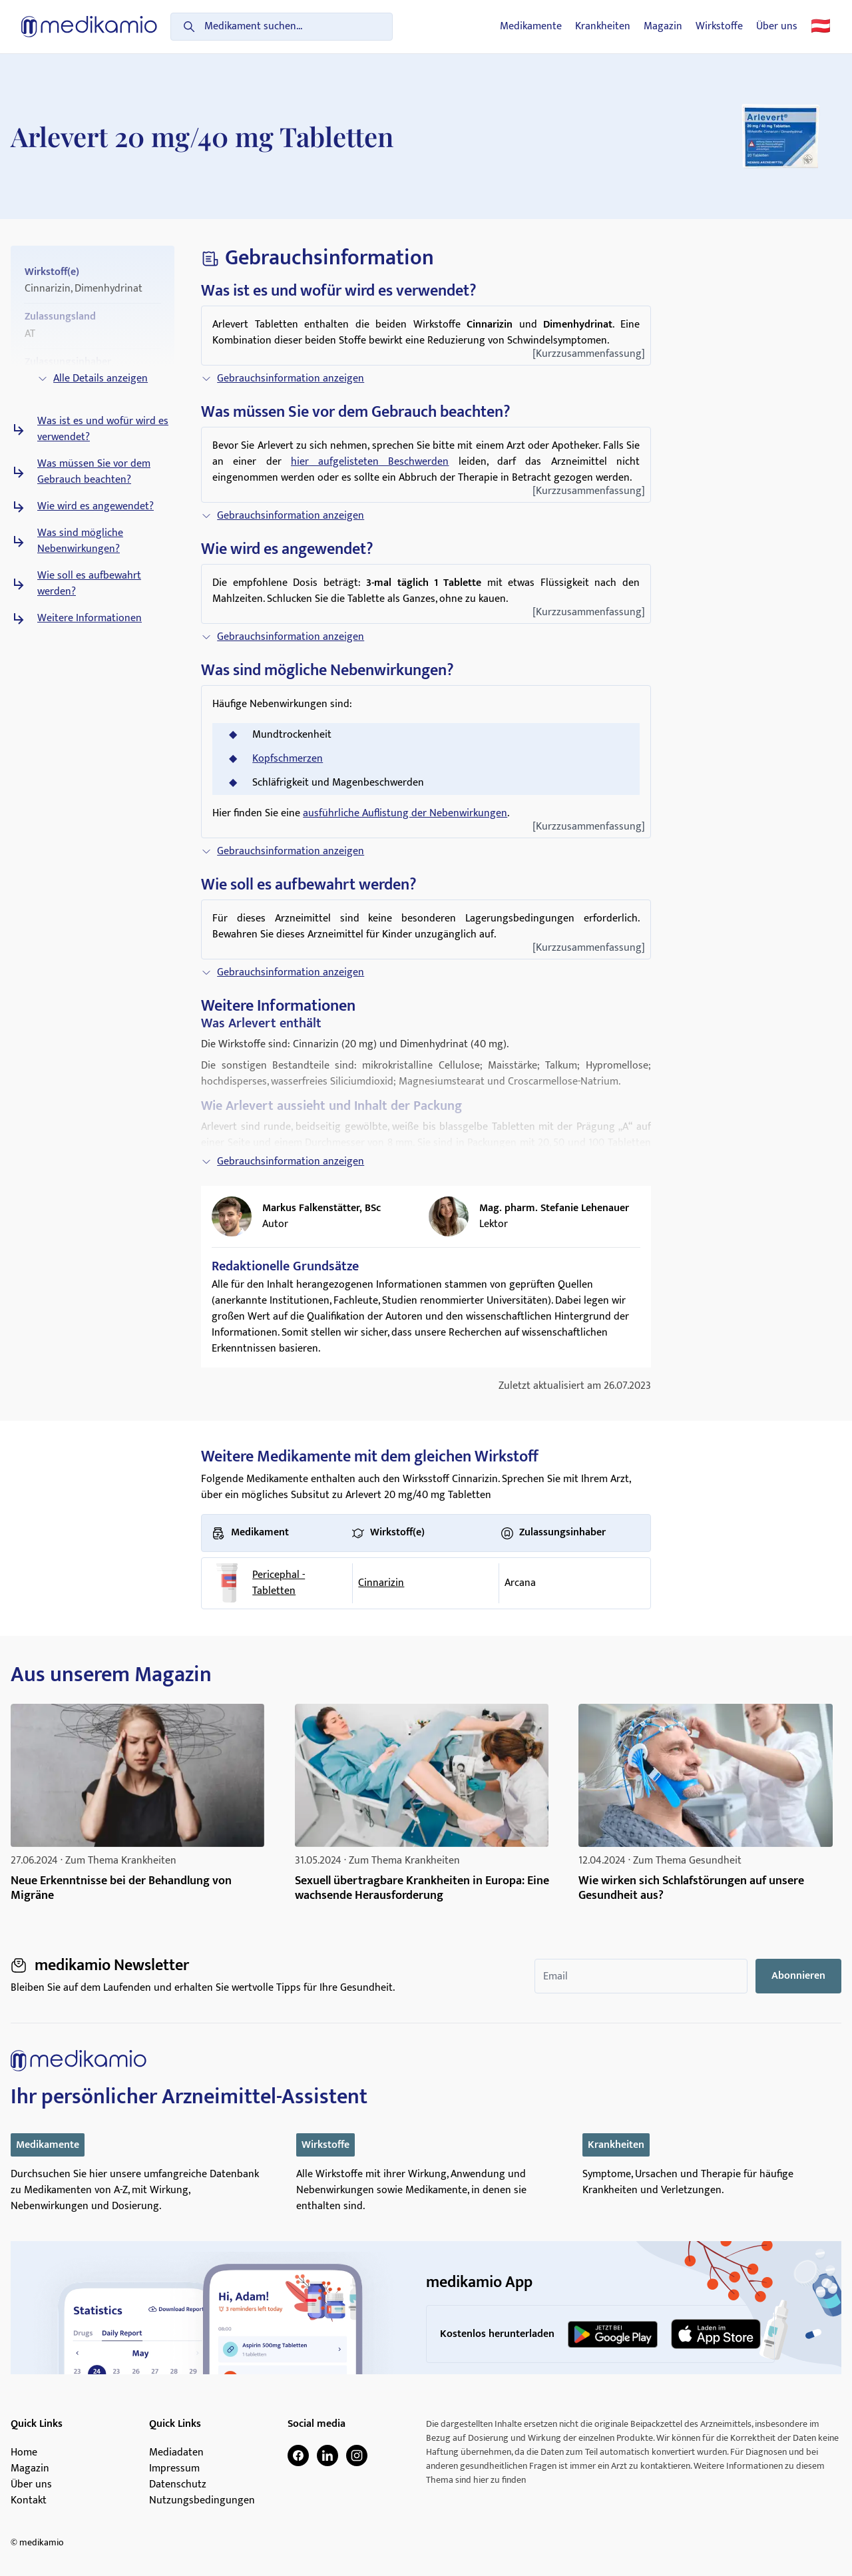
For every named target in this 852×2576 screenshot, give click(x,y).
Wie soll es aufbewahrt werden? (89, 584)
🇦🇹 (821, 26)
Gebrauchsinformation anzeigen (282, 378)
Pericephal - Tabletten (278, 1583)
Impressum (174, 2469)
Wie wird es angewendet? (95, 507)
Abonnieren (798, 1976)
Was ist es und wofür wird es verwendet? (102, 429)
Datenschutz (177, 2485)
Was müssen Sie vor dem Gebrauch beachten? (93, 472)
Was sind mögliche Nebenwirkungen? (80, 541)
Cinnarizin (381, 1583)
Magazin (663, 27)
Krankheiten (602, 27)
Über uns (776, 27)
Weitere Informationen (89, 619)
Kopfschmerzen (287, 759)
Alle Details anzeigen (92, 378)
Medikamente (531, 27)
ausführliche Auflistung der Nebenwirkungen (405, 813)
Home (24, 2453)
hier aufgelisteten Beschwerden (370, 462)
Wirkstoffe (719, 27)
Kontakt (29, 2501)
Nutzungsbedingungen (202, 2501)
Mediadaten (176, 2453)
